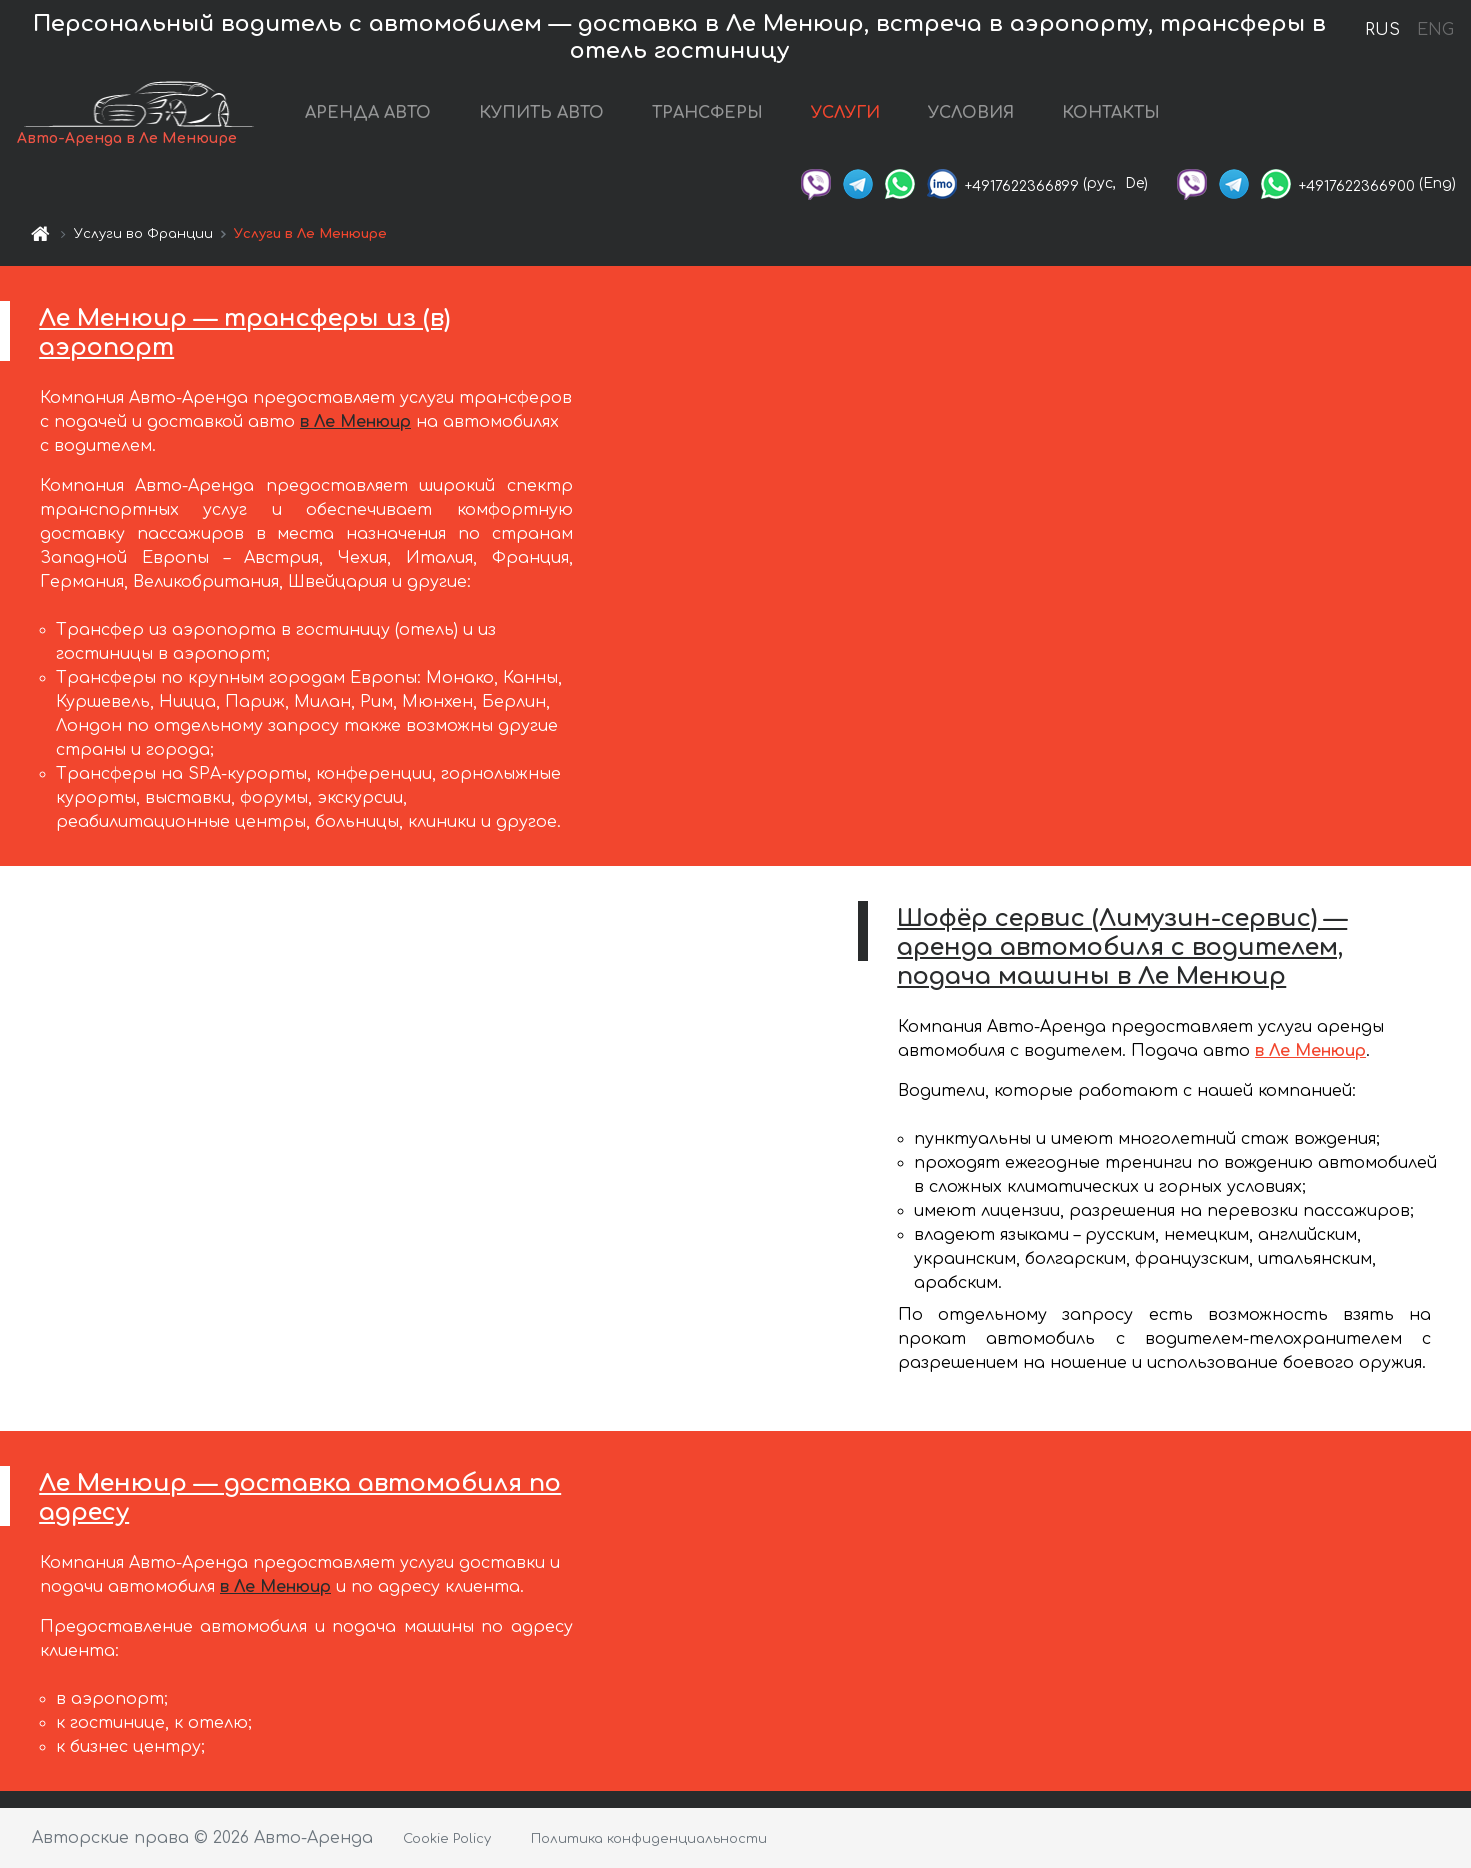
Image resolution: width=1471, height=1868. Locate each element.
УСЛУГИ (846, 113)
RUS (1382, 30)
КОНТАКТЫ (1112, 113)
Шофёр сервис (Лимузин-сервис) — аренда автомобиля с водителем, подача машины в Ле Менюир (1122, 947)
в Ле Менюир (355, 422)
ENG (1435, 30)
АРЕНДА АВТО (369, 113)
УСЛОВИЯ (972, 113)
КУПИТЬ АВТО (542, 113)
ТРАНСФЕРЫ (708, 113)
